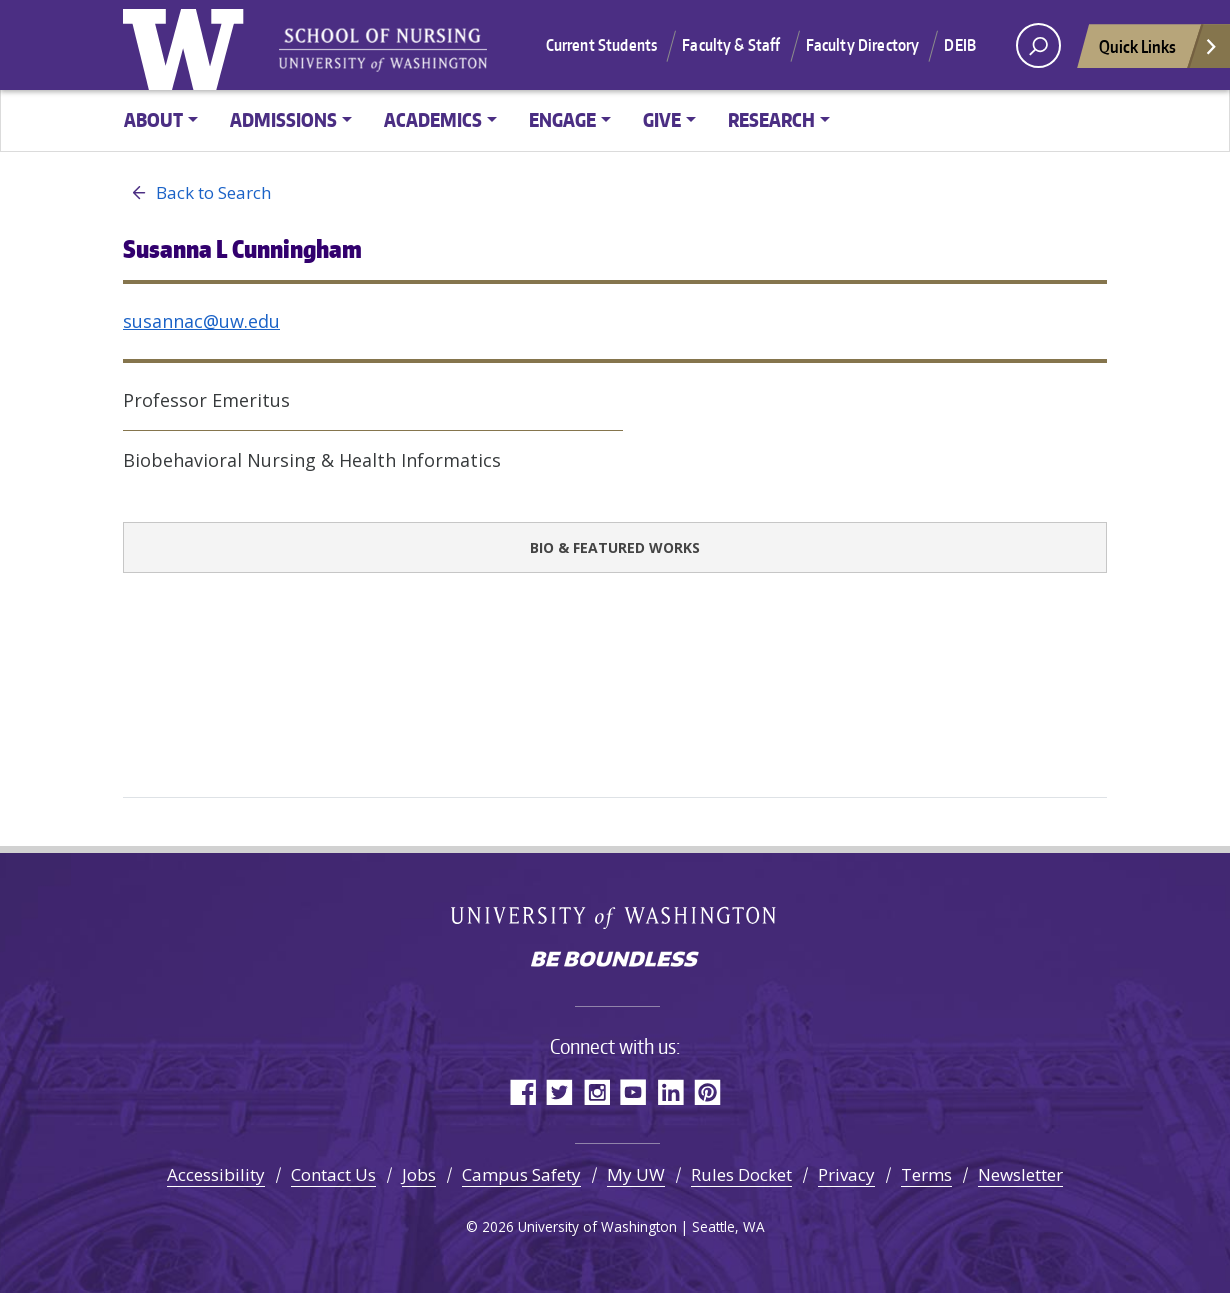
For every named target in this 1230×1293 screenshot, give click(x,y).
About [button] (153, 119)
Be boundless (615, 961)
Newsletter (1020, 1174)
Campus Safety (521, 1174)
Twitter (559, 1091)
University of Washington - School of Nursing (383, 50)
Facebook (522, 1091)
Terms (926, 1174)
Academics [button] (433, 119)
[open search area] (1038, 45)
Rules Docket (741, 1174)
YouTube (633, 1091)
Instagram (596, 1091)
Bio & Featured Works (615, 547)
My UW (636, 1174)
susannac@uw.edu (201, 321)
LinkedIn (670, 1091)
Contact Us (333, 1174)
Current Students (602, 45)
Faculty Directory (863, 45)
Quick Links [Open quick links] (1159, 51)
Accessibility (216, 1174)
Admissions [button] (283, 119)
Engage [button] (562, 119)
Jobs (419, 1174)
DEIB (960, 45)
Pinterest (707, 1091)
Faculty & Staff (731, 45)
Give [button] (662, 119)
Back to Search (197, 193)
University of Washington (188, 45)
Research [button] (771, 119)
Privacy (846, 1174)
